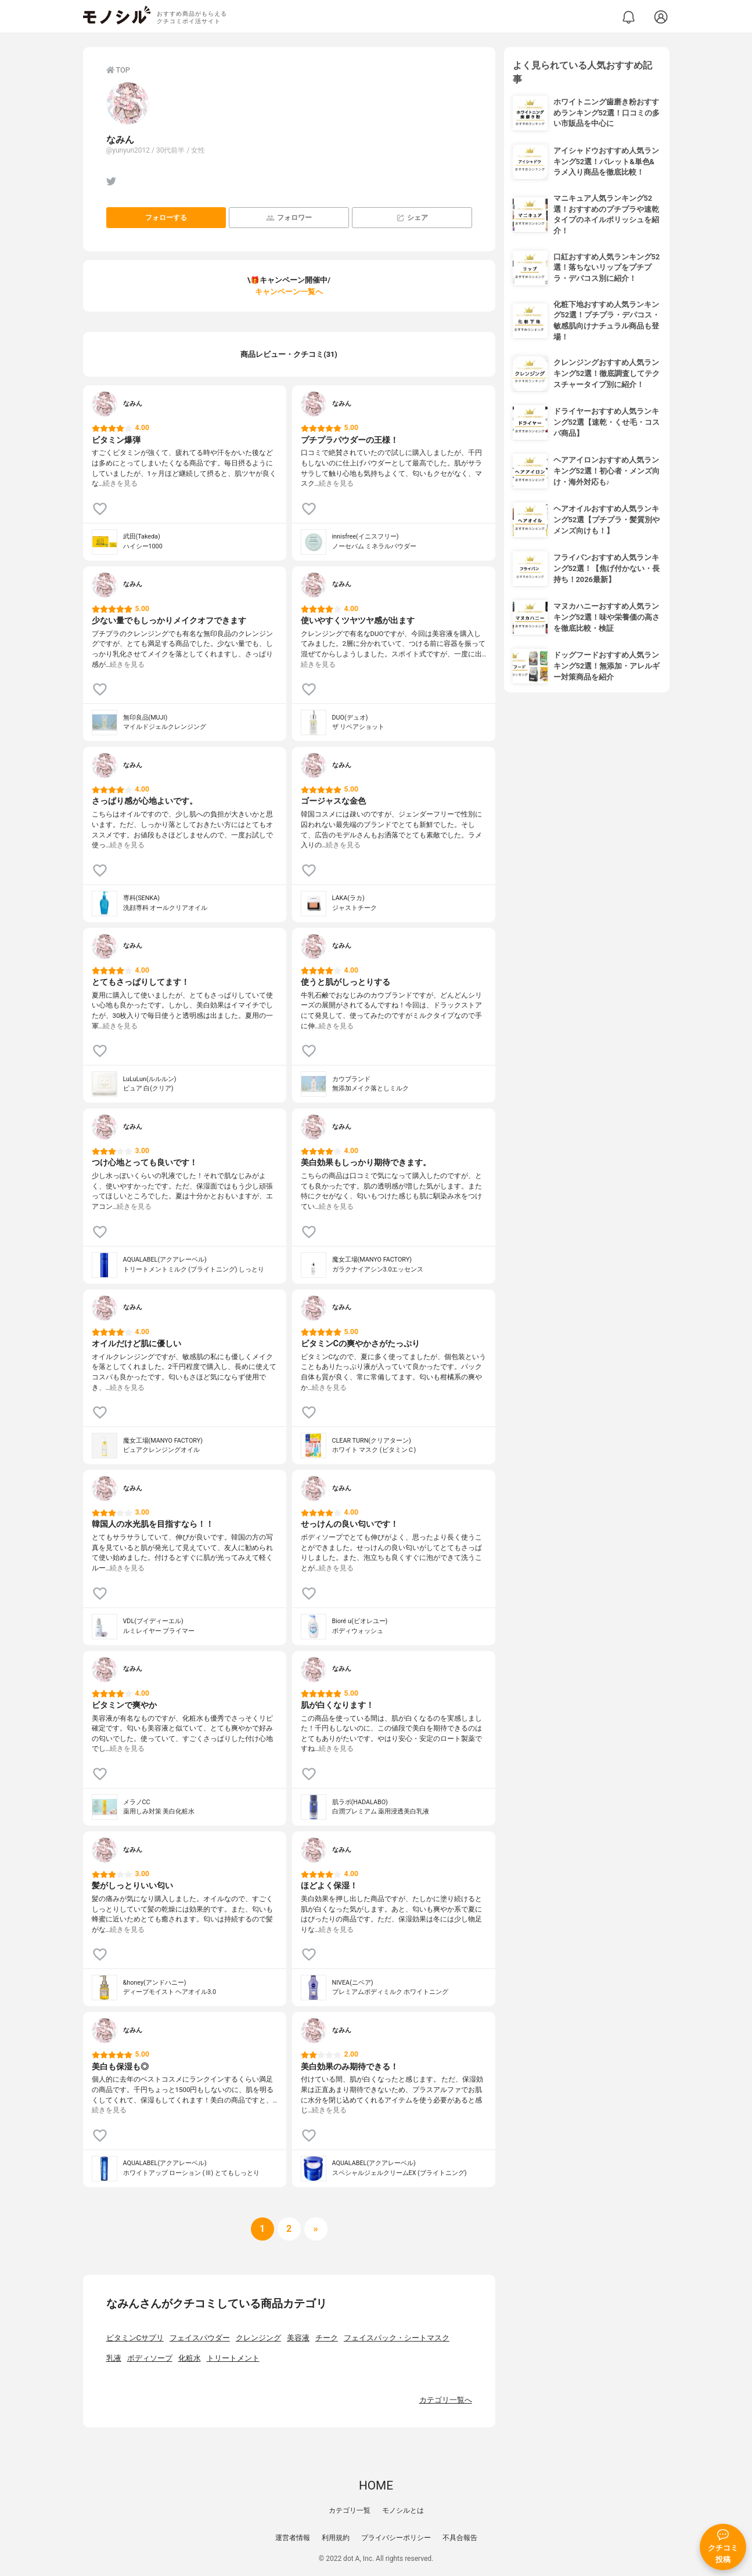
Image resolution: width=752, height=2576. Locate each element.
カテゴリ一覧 (349, 2510)
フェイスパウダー (200, 2337)
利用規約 (336, 2538)
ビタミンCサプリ (135, 2337)
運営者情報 (292, 2538)
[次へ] (289, 2229)
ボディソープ (149, 2358)
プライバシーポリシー (396, 2538)
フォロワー (289, 218)
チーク (326, 2337)
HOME (376, 2485)
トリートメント (233, 2358)
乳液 (113, 2358)
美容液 (298, 2337)
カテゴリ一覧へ (445, 2400)
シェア (412, 218)
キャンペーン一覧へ (289, 291)
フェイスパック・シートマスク (396, 2337)
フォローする (166, 218)
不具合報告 (459, 2538)
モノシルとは (403, 2510)
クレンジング (258, 2337)
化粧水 (189, 2358)
